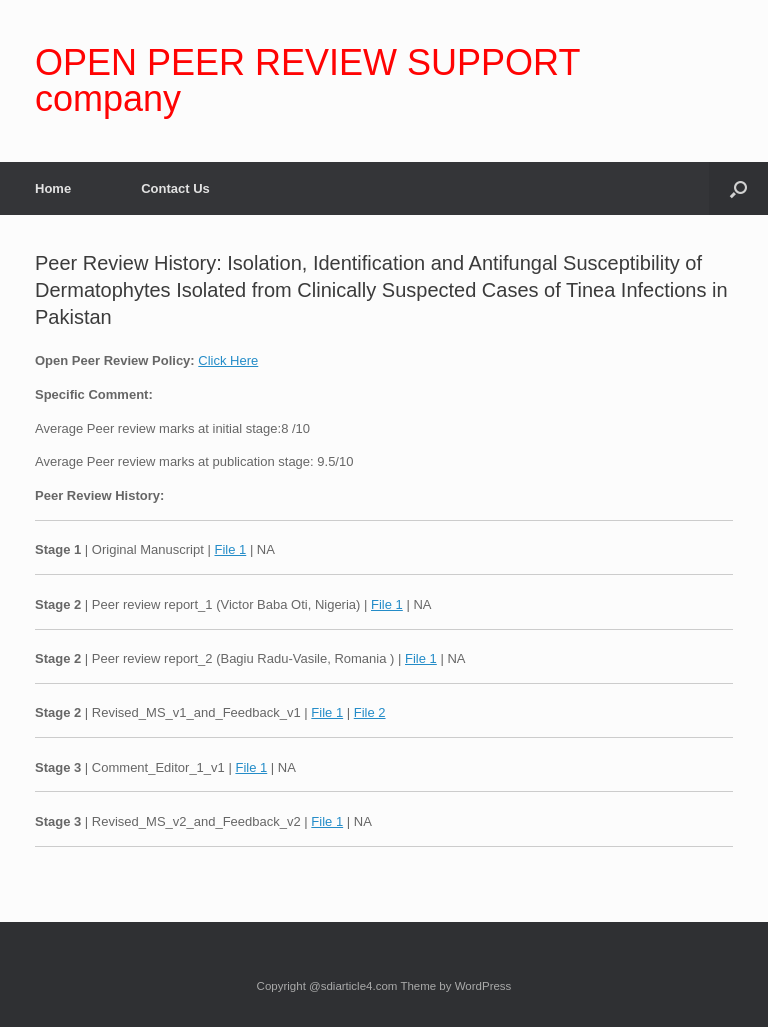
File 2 (370, 712)
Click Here (228, 360)
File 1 (230, 549)
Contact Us (175, 188)
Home (53, 188)
